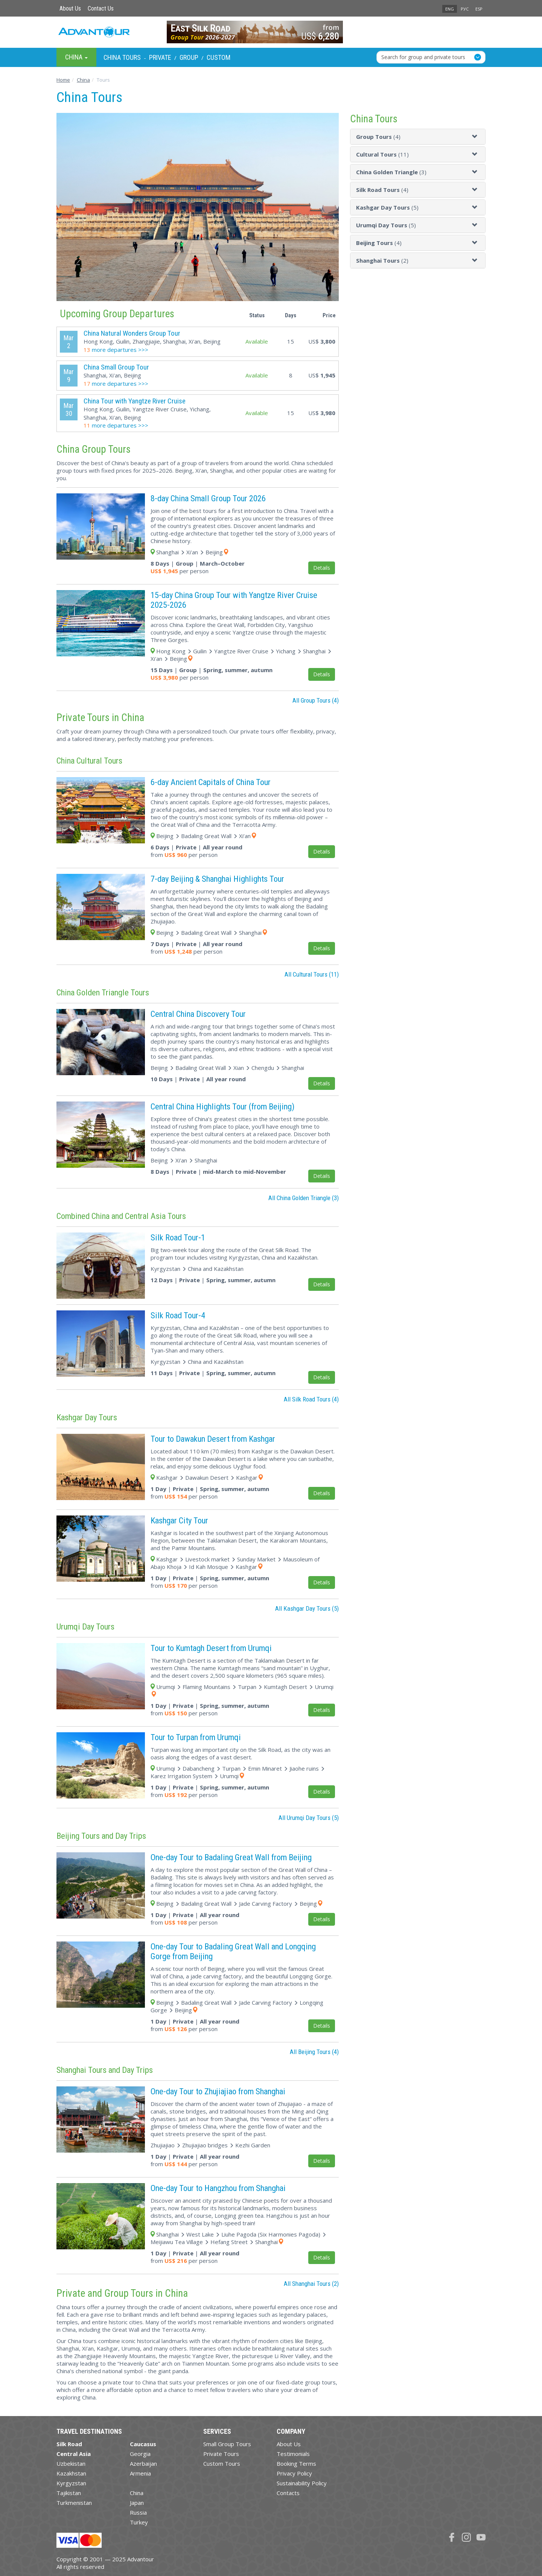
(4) (378, 136)
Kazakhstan (71, 2473)
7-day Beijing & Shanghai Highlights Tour (217, 879)
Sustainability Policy (302, 2483)
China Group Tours (93, 449)
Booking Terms (296, 2463)
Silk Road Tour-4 (178, 1315)
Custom (218, 57)
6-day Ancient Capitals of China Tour (211, 782)
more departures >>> (116, 349)
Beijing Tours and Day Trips (101, 1836)
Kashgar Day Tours (86, 1417)
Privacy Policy (294, 2473)
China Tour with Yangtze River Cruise (135, 401)
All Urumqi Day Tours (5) (309, 1817)
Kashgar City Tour (179, 1520)
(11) (382, 154)
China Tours (122, 57)
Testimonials (293, 2453)
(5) (387, 207)
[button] (476, 136)
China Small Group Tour (116, 367)
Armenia (140, 2473)
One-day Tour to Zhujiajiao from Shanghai (218, 2091)
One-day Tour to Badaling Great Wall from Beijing (231, 1857)
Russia (138, 2512)
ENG (449, 9)
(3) (391, 172)
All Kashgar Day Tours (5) (307, 1608)
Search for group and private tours (423, 57)
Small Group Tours (227, 2444)
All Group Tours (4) (315, 700)
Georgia (140, 2453)
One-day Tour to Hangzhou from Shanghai (218, 2188)
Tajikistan (68, 2493)
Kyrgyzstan (71, 2483)
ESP (479, 9)
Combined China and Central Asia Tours (121, 1216)
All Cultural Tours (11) (312, 974)
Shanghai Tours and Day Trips (104, 2070)
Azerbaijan (143, 2463)
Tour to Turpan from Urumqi (196, 1737)
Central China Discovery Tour (198, 1014)
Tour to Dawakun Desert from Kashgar (213, 1439)
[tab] (417, 136)
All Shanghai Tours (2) (311, 2283)
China (136, 2493)
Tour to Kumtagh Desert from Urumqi (211, 1648)
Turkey (139, 2522)
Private (160, 57)
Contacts (288, 2493)
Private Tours (221, 2453)
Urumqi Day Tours (85, 1626)
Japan (137, 2502)
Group (189, 57)
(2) (382, 260)
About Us (70, 8)
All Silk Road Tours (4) (311, 1399)
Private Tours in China (100, 718)
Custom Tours (221, 2463)
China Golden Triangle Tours (102, 992)
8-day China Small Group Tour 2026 (208, 498)
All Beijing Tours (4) (314, 2052)
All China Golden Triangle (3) (303, 1198)
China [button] (76, 57)
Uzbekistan (70, 2463)
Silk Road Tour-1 (178, 1237)
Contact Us (101, 8)
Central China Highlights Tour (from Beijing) (222, 1106)
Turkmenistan (74, 2502)
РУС (465, 9)
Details (321, 567)
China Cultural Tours (89, 760)
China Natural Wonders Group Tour (132, 333)
